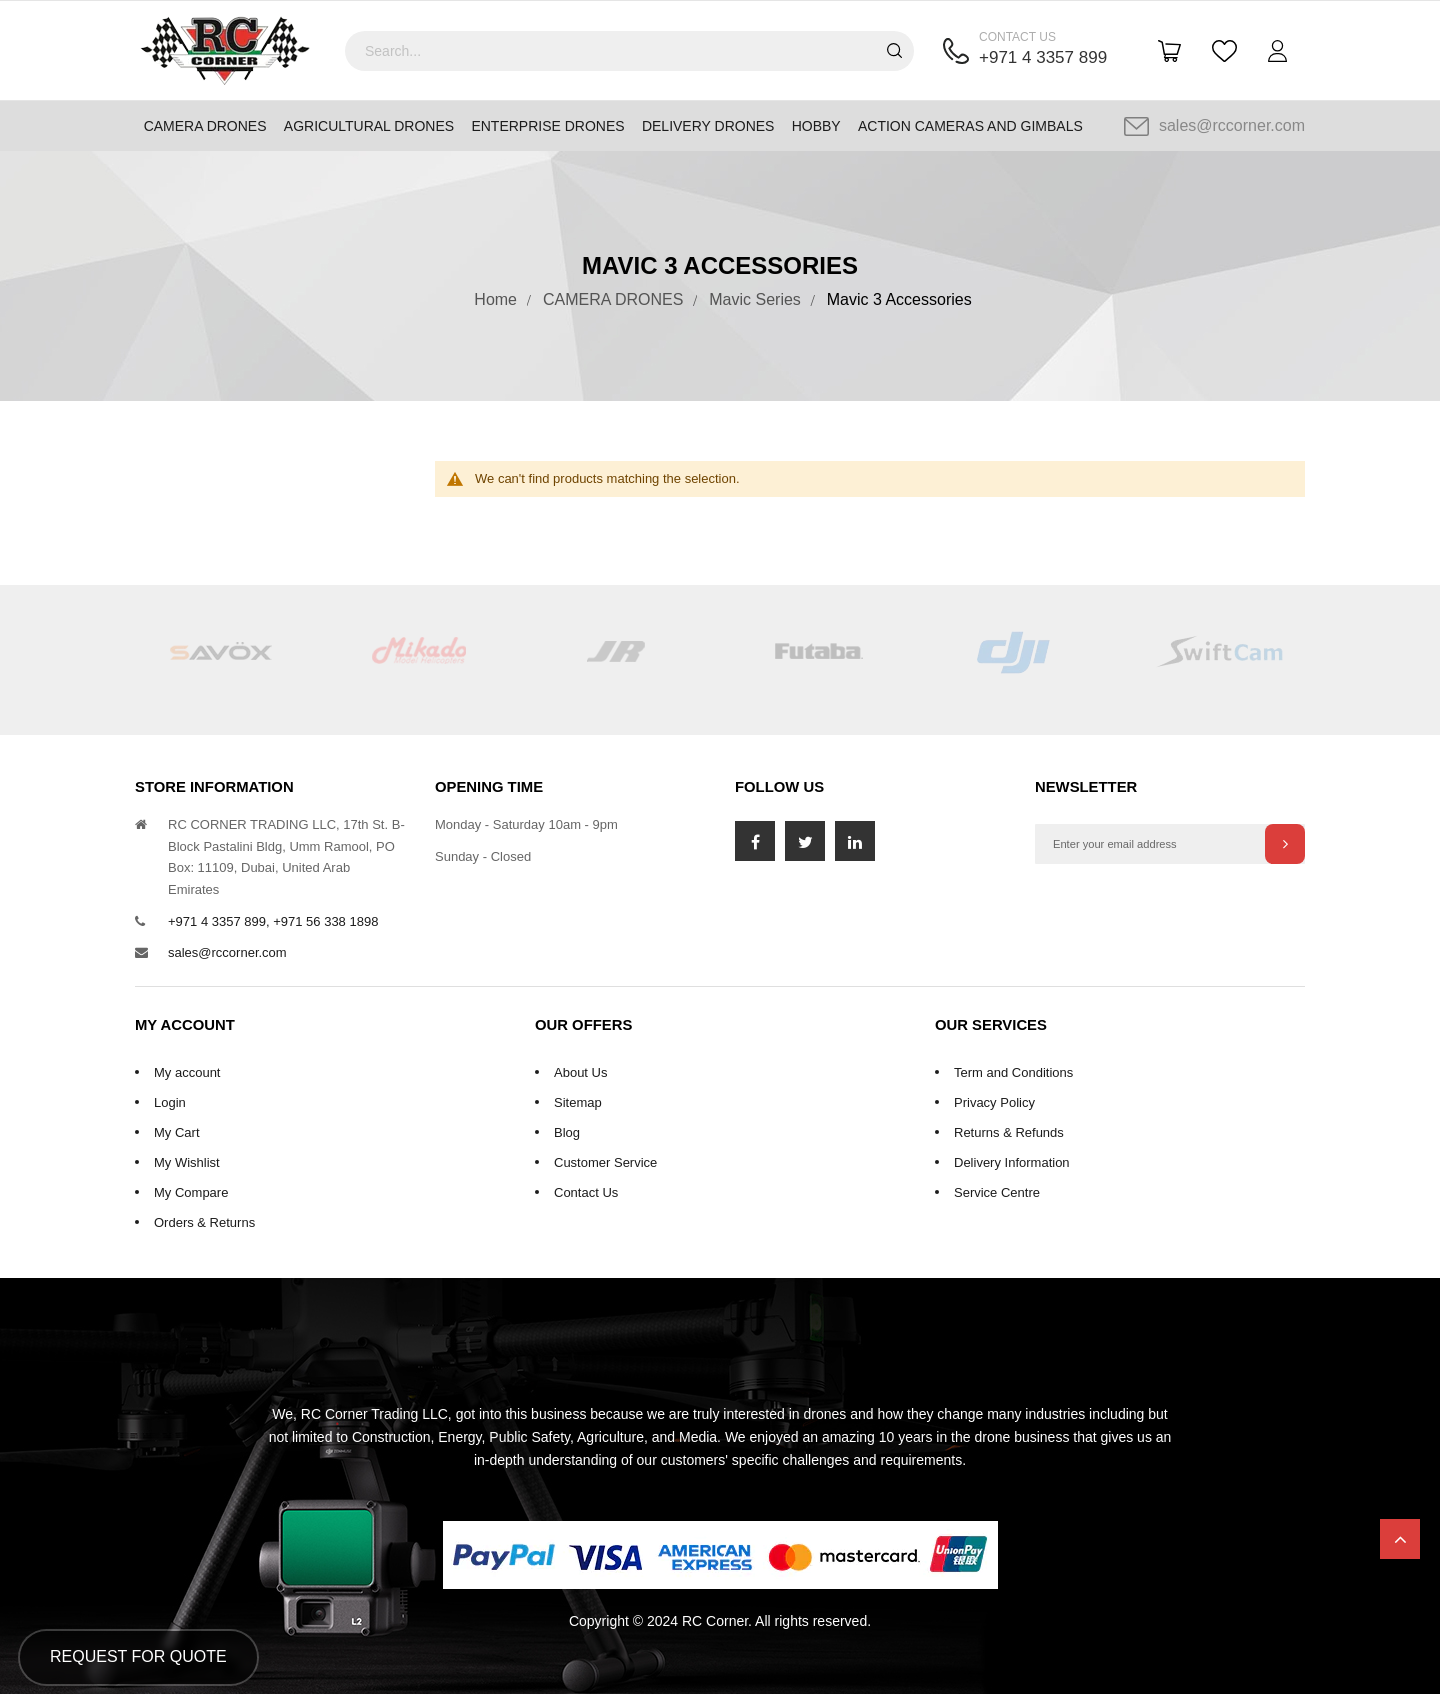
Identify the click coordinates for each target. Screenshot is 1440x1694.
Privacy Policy (994, 1102)
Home (495, 299)
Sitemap (578, 1102)
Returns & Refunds (1009, 1132)
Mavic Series (755, 299)
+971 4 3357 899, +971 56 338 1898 (273, 921)
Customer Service (605, 1162)
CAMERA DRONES (613, 299)
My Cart (177, 1132)
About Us (580, 1072)
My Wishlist (187, 1162)
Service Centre (997, 1192)
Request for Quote (138, 1656)
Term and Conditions (1013, 1072)
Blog (567, 1132)
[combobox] (629, 51)
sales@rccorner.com (1214, 126)
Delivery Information (1012, 1162)
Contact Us (586, 1192)
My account (187, 1072)
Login (170, 1102)
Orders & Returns (204, 1222)
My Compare (191, 1192)
